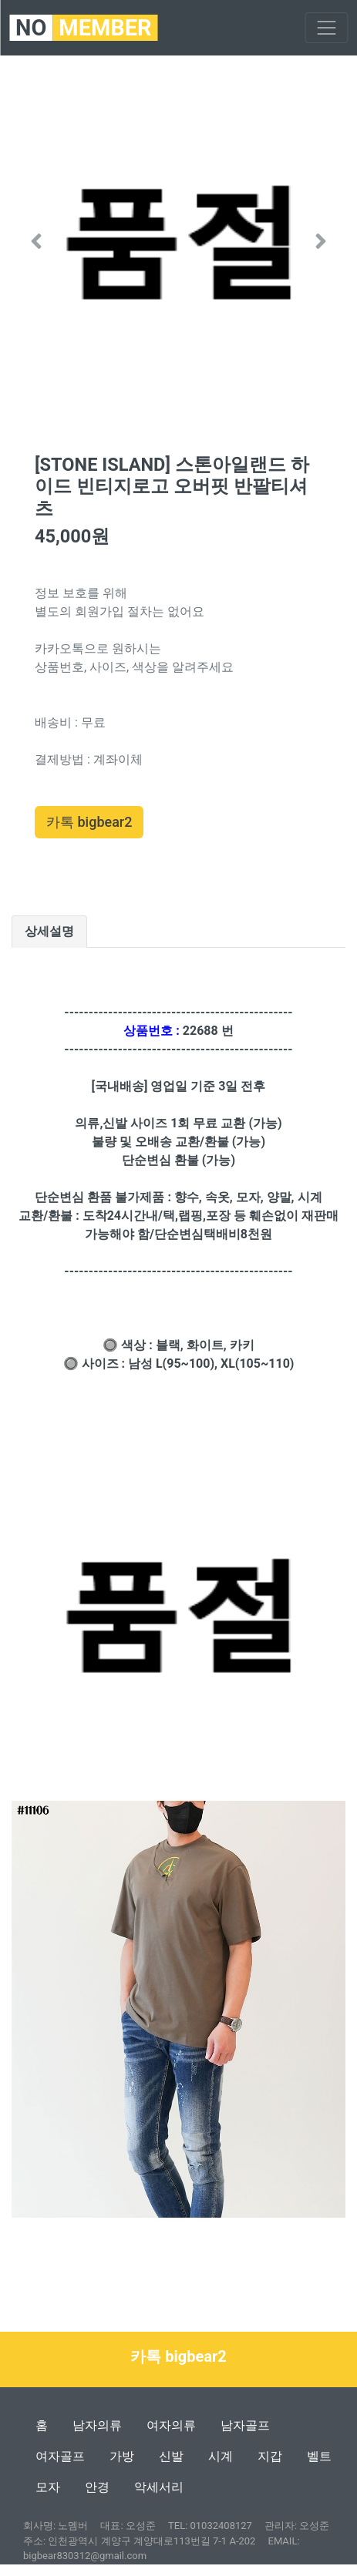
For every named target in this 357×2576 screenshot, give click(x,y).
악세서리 (159, 2487)
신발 (171, 2456)
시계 (220, 2456)
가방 (121, 2456)
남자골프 (245, 2425)
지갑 (270, 2456)
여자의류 (171, 2425)
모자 (47, 2487)
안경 (97, 2487)
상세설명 (49, 931)
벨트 (319, 2456)
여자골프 (60, 2456)
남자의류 (97, 2425)
